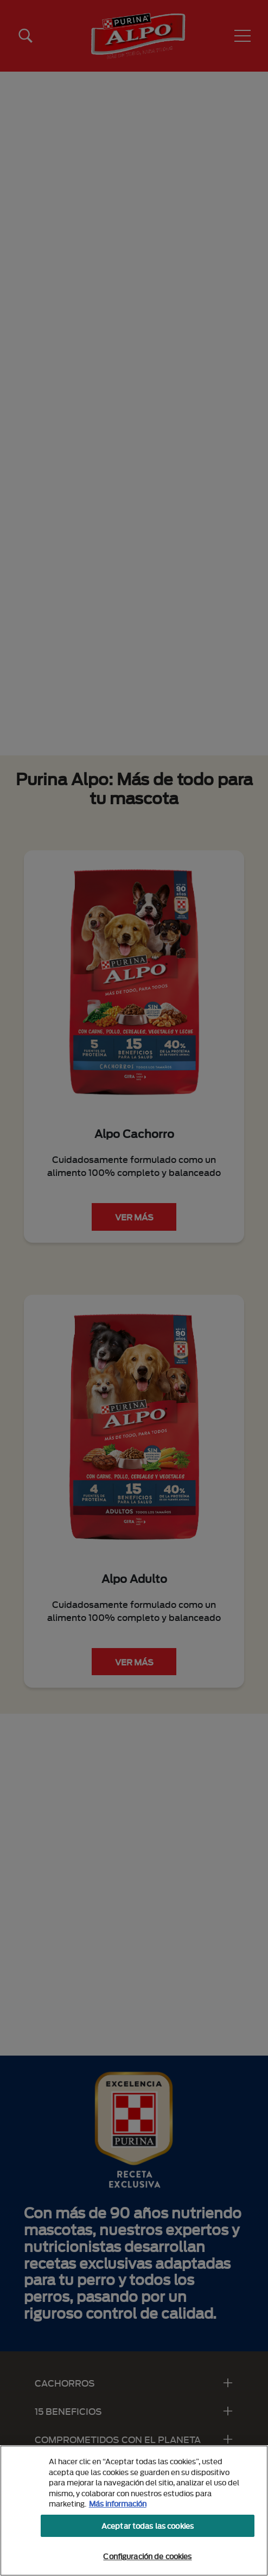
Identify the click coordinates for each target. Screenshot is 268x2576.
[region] (134, 2510)
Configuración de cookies (147, 2555)
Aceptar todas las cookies (147, 2525)
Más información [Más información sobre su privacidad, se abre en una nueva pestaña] (117, 2503)
